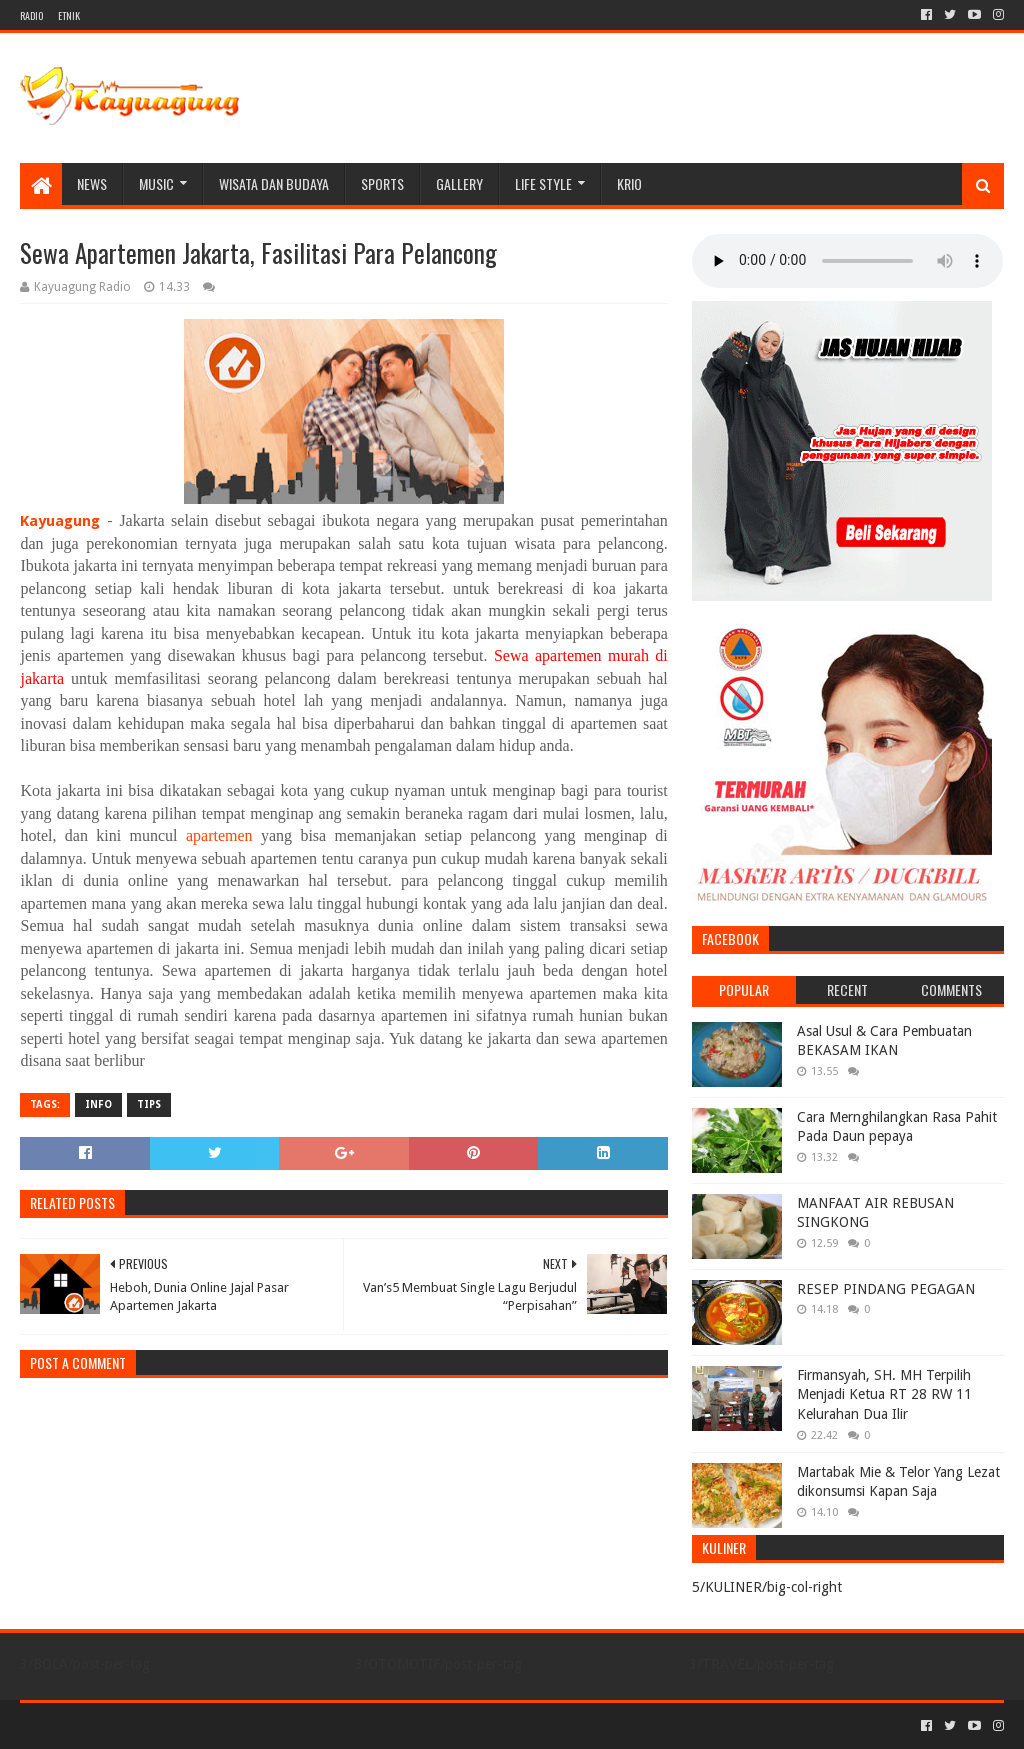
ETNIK (69, 15)
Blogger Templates (246, 1725)
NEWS (92, 183)
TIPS (149, 1104)
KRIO (629, 183)
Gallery (459, 183)
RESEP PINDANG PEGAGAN (886, 1289)
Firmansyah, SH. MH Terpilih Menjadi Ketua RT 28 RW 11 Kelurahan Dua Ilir (884, 1394)
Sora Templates (131, 1725)
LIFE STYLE (543, 183)
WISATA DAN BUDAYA (274, 183)
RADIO (31, 15)
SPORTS (382, 183)
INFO (98, 1104)
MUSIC (156, 183)
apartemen (219, 835)
